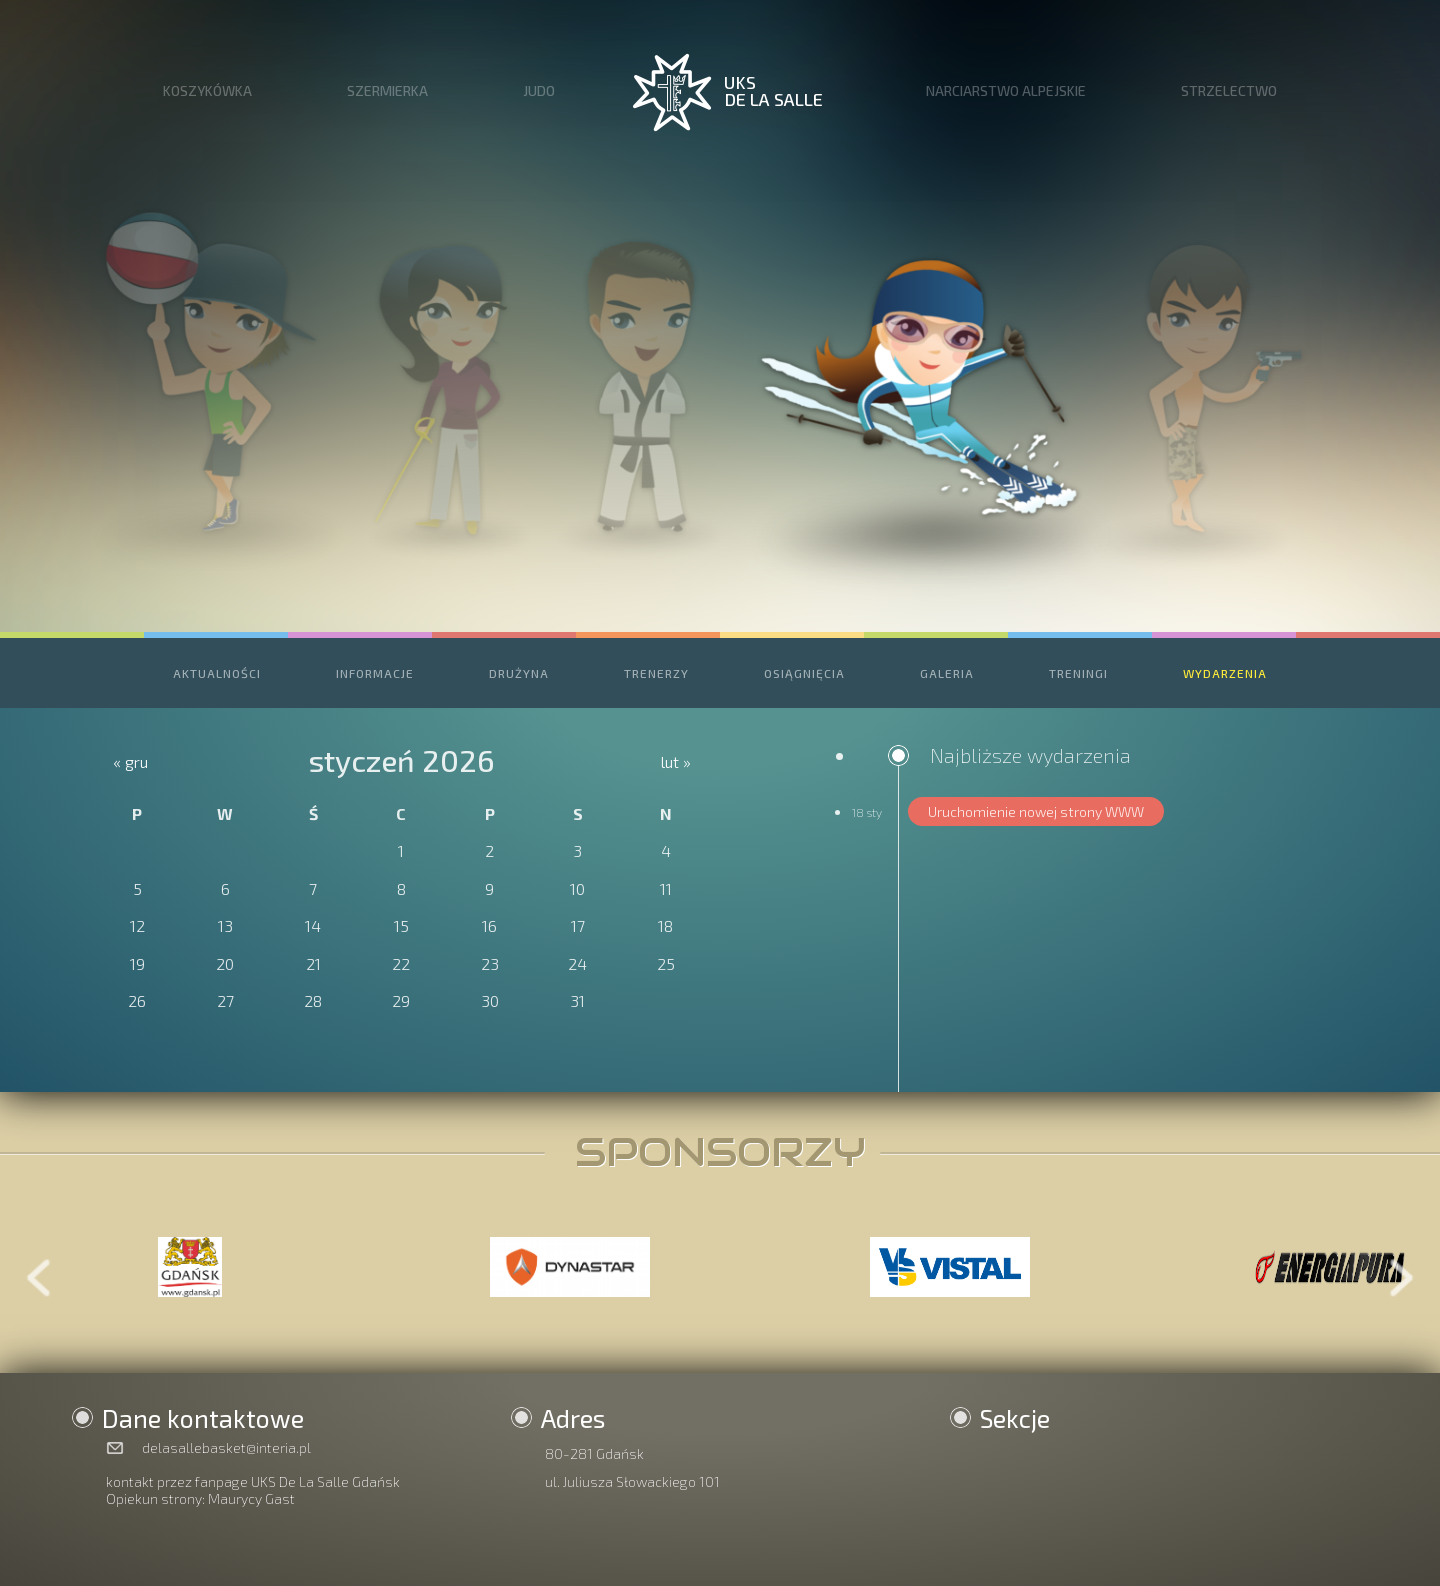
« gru (130, 761)
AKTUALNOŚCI (217, 673)
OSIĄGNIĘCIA (804, 673)
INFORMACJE (375, 673)
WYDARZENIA (1225, 673)
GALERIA (947, 673)
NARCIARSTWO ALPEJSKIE (1006, 90)
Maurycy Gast (251, 1498)
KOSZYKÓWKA (207, 90)
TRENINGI (1078, 673)
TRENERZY (656, 673)
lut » (676, 761)
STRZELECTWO (1229, 90)
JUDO (539, 90)
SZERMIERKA (387, 90)
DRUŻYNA (519, 673)
